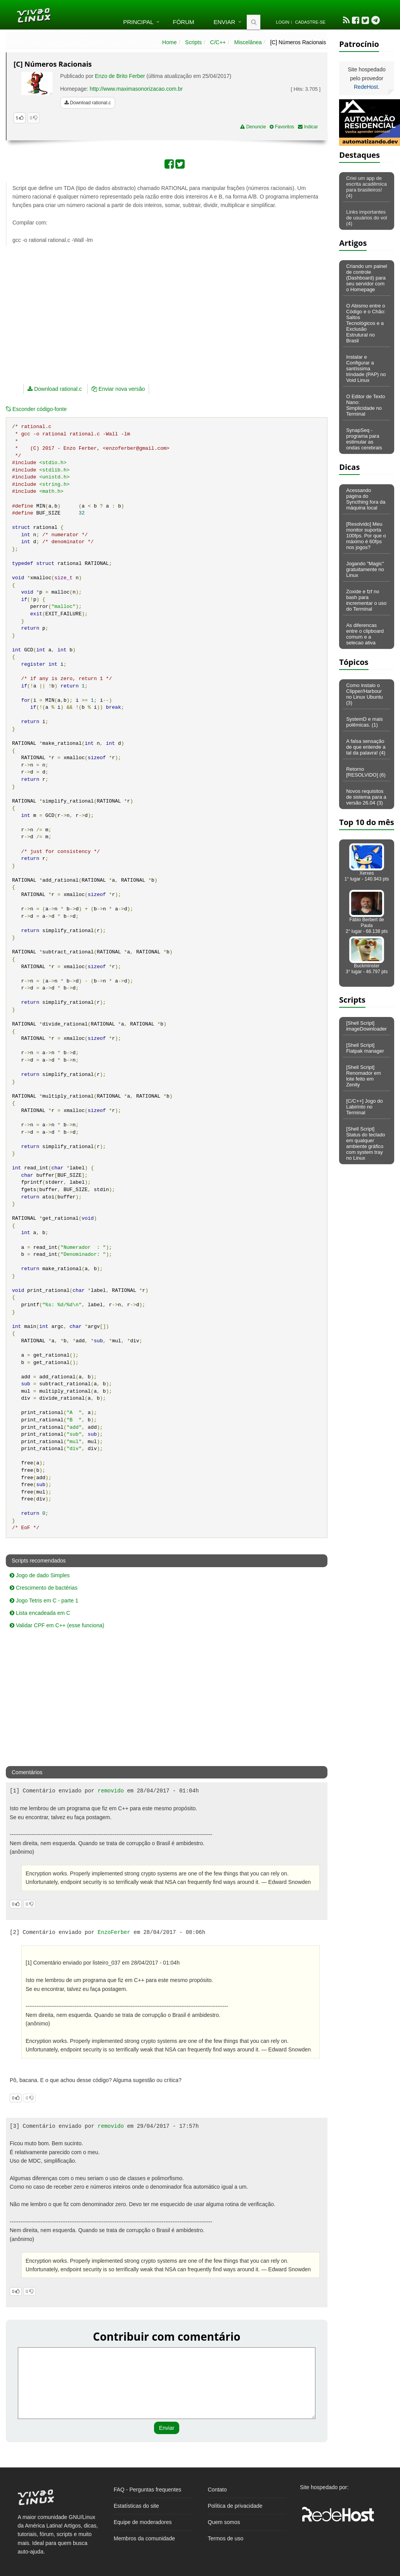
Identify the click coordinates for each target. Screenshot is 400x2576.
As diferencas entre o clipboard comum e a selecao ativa (365, 634)
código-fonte (36, 409)
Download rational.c (87, 102)
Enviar (224, 22)
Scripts (193, 42)
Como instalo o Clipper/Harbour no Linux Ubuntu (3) (364, 694)
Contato (217, 2489)
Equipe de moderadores (142, 2522)
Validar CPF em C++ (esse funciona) (57, 1625)
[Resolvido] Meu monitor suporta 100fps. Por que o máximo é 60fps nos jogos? (366, 535)
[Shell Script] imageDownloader (366, 1026)
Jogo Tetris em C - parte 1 (44, 1600)
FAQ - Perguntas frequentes (147, 2489)
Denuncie (253, 126)
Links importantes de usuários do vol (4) (366, 217)
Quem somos (224, 2522)
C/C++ (218, 42)
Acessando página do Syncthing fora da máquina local (365, 499)
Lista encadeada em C (40, 1613)
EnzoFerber (114, 1932)
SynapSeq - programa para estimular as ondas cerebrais (364, 439)
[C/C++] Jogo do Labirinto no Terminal (364, 1106)
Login (282, 22)
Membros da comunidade (144, 2538)
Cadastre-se (310, 22)
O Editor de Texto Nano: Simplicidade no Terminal (365, 405)
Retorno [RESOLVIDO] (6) (366, 772)
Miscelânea (248, 42)
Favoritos (282, 126)
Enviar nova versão (118, 389)
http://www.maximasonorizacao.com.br (136, 89)
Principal (138, 22)
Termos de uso (226, 2538)
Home (169, 42)
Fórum (183, 22)
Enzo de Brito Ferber (120, 76)
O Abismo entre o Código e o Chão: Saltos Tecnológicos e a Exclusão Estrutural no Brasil (365, 323)
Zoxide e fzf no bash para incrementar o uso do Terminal (366, 600)
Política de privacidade (235, 2506)
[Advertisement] (125, 308)
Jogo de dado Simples (39, 1575)
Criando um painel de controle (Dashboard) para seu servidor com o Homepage (366, 277)
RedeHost (366, 87)
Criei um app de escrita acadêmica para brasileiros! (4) (366, 187)
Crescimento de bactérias (44, 1588)
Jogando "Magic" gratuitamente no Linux (365, 569)
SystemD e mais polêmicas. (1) (364, 722)
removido (111, 1791)
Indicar (308, 126)
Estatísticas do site (136, 2506)
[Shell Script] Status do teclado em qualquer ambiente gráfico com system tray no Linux (365, 1143)
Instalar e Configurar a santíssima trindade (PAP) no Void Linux (366, 368)
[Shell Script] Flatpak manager (365, 1048)
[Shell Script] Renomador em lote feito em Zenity (363, 1076)
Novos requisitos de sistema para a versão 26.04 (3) (366, 797)
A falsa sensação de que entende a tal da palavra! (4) (365, 747)
